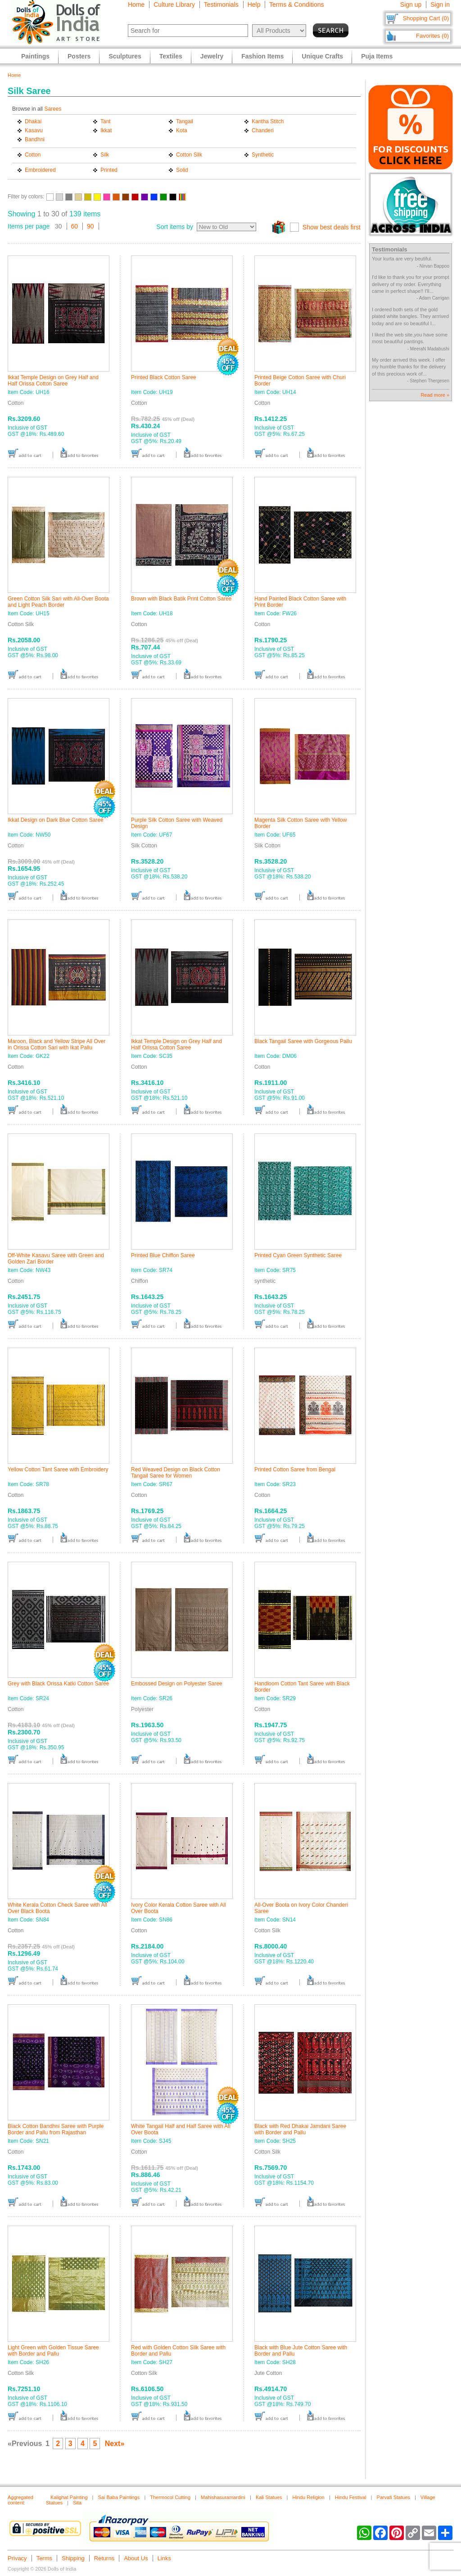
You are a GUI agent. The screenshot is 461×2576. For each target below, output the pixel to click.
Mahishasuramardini (223, 2497)
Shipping (73, 2558)
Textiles (170, 56)
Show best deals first (332, 227)
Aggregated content (20, 2500)
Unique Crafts (322, 56)
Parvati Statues (393, 2497)
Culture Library (174, 4)
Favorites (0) (432, 35)
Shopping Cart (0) (425, 18)
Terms (44, 2558)
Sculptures (124, 56)
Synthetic (263, 155)
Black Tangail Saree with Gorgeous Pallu (303, 1041)
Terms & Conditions (296, 4)
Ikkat (106, 130)
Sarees (52, 109)
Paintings (35, 56)
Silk (104, 155)
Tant (105, 121)
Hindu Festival (350, 2497)
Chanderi (263, 130)
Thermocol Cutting (170, 2497)
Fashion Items (262, 56)
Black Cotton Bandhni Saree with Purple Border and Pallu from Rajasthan (56, 2129)
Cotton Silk (189, 155)
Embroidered (40, 170)
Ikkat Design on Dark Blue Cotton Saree (56, 820)
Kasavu (34, 130)
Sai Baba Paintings (119, 2497)
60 (74, 226)
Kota (181, 130)
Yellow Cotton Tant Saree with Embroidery (58, 1469)
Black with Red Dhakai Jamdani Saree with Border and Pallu (300, 2129)
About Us (136, 2558)
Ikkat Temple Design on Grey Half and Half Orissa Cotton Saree (53, 380)
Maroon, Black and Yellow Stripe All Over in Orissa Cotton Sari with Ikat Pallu (56, 1044)
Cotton (33, 155)
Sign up (410, 4)
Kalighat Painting (69, 2497)
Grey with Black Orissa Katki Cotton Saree (58, 1683)
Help (254, 4)
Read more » (434, 395)
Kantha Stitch (268, 121)
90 (90, 226)
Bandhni (35, 139)
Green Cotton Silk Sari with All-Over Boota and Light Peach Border (58, 602)
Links (164, 2558)
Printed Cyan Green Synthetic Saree (298, 1255)
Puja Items (377, 56)
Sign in (440, 4)
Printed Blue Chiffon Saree (163, 1255)
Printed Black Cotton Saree (163, 377)
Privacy (17, 2558)
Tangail (184, 121)
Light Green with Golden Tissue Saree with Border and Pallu (53, 2350)
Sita (77, 2502)
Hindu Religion (308, 2497)
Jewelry (211, 56)
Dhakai (33, 121)
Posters (79, 56)
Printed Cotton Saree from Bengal (294, 1469)
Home (136, 4)
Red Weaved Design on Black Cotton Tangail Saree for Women (175, 1472)
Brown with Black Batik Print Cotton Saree (181, 599)
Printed (109, 170)
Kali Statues (269, 2497)
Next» (115, 2443)
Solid (182, 170)
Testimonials (221, 4)
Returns (104, 2558)
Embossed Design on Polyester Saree (176, 1683)
